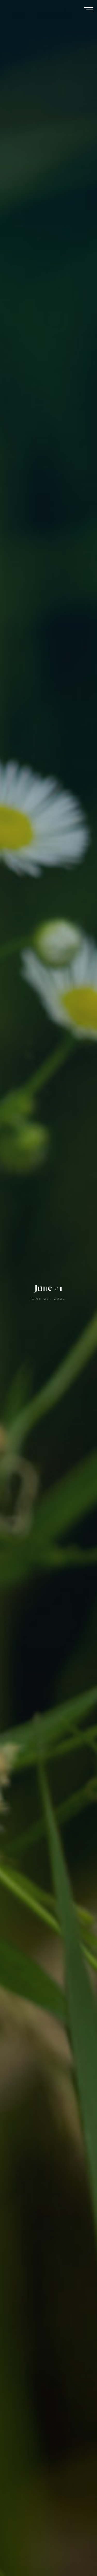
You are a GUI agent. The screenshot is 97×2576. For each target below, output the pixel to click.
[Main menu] (88, 9)
